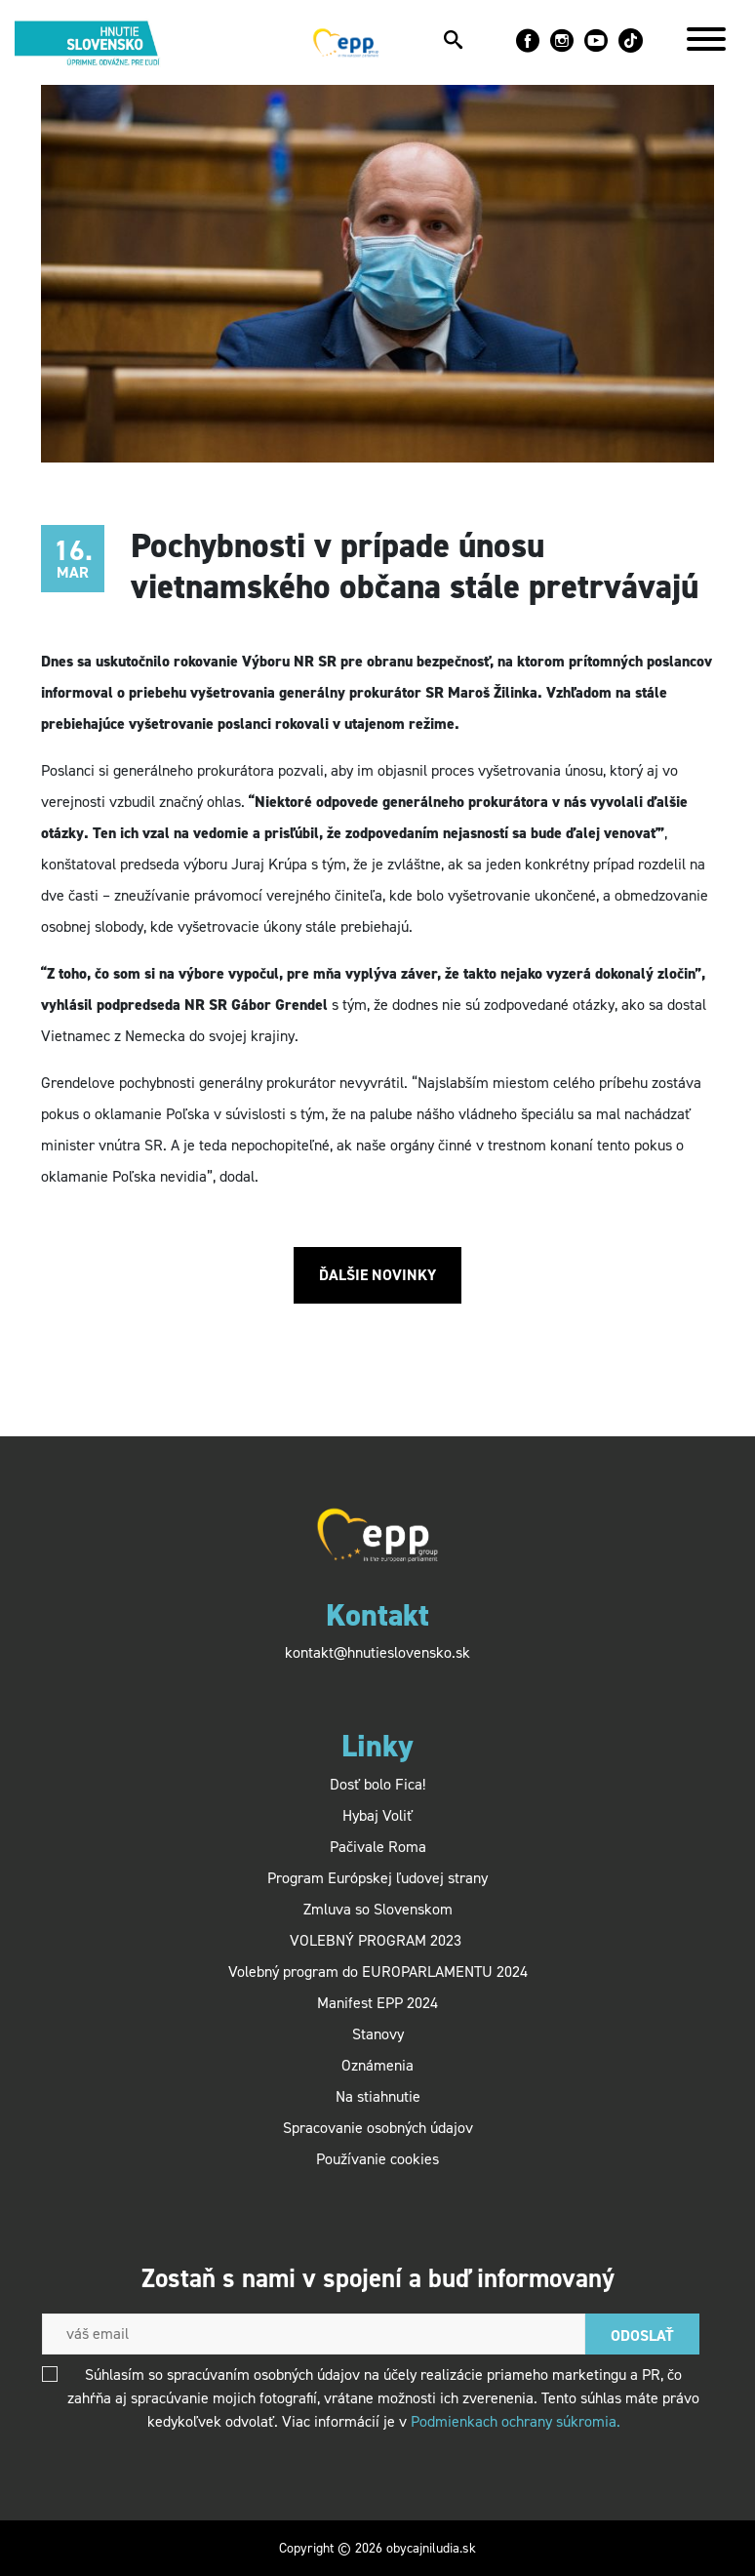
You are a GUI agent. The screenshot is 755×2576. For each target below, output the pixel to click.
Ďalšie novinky (377, 1275)
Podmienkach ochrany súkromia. (515, 2421)
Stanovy (378, 2034)
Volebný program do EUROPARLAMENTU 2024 (378, 1971)
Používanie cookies (377, 2159)
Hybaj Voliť (377, 1815)
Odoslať (642, 2335)
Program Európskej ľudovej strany (377, 1878)
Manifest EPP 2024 (377, 2002)
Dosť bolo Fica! (377, 1784)
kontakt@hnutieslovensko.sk (377, 1652)
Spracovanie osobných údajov (378, 2127)
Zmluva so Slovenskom (378, 1909)
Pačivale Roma (378, 1846)
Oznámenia (377, 2065)
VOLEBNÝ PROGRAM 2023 (377, 1940)
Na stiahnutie (378, 2096)
